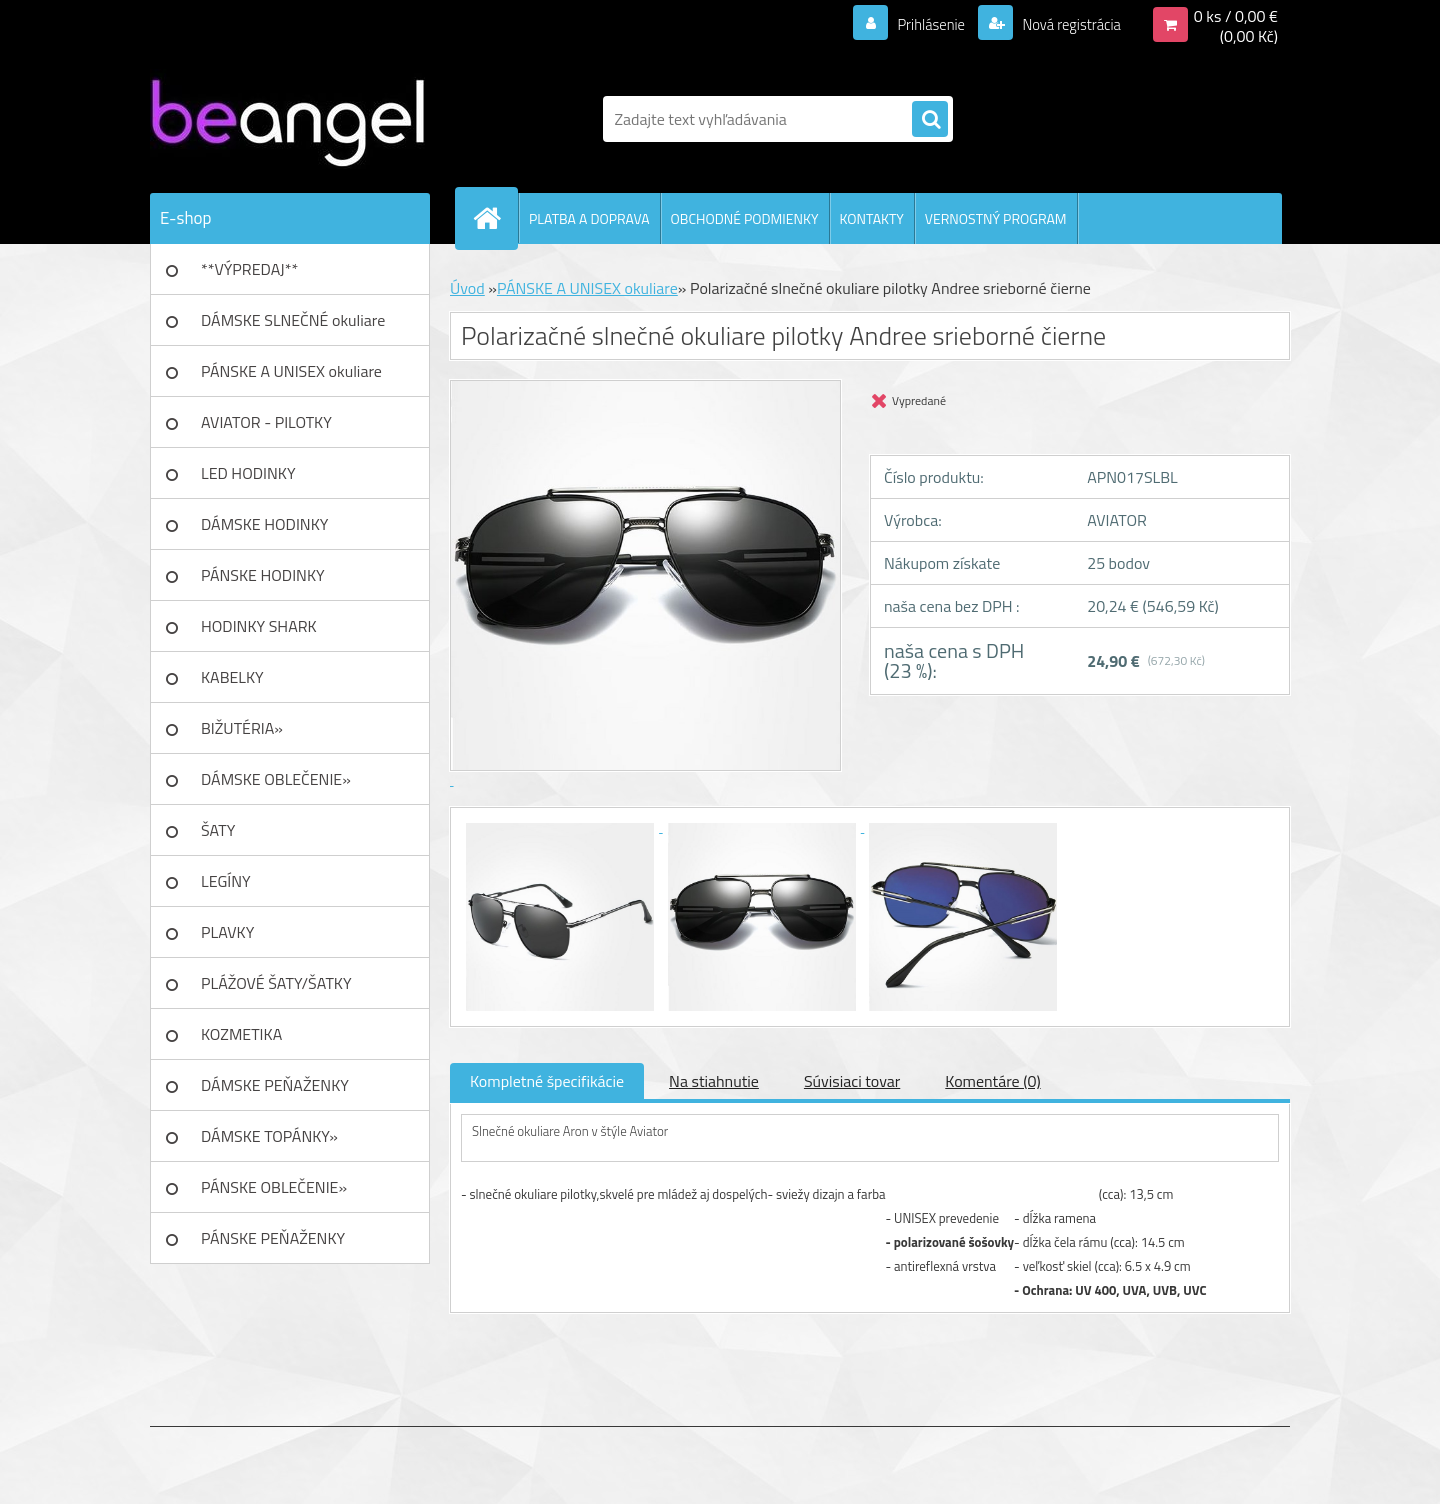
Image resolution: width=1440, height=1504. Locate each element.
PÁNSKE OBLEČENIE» (274, 1187)
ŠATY (218, 830)
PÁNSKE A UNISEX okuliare (291, 371)
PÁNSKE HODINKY (263, 575)
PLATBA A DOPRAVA (589, 218)
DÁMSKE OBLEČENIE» (276, 779)
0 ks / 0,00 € (1236, 16)
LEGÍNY (226, 881)
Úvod (467, 288)
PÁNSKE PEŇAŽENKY (273, 1238)
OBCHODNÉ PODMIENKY (745, 218)
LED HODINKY (248, 473)
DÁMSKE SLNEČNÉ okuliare (293, 320)
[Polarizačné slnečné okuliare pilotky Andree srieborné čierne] (562, 826)
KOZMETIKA (241, 1034)
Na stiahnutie (714, 1081)
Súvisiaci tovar (852, 1081)
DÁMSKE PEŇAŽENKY (275, 1085)
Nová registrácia (1065, 24)
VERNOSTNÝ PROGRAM (996, 218)
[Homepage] (495, 218)
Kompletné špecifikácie (547, 1081)
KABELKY (232, 677)
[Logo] (287, 119)
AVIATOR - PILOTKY (266, 422)
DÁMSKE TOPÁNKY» (269, 1136)
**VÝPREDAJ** (249, 269)
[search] (930, 120)
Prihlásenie (918, 24)
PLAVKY (227, 932)
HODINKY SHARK (259, 626)
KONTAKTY (872, 218)
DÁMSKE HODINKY (264, 524)
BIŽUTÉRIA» (242, 728)
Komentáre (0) (992, 1081)
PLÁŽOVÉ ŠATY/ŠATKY (276, 983)
